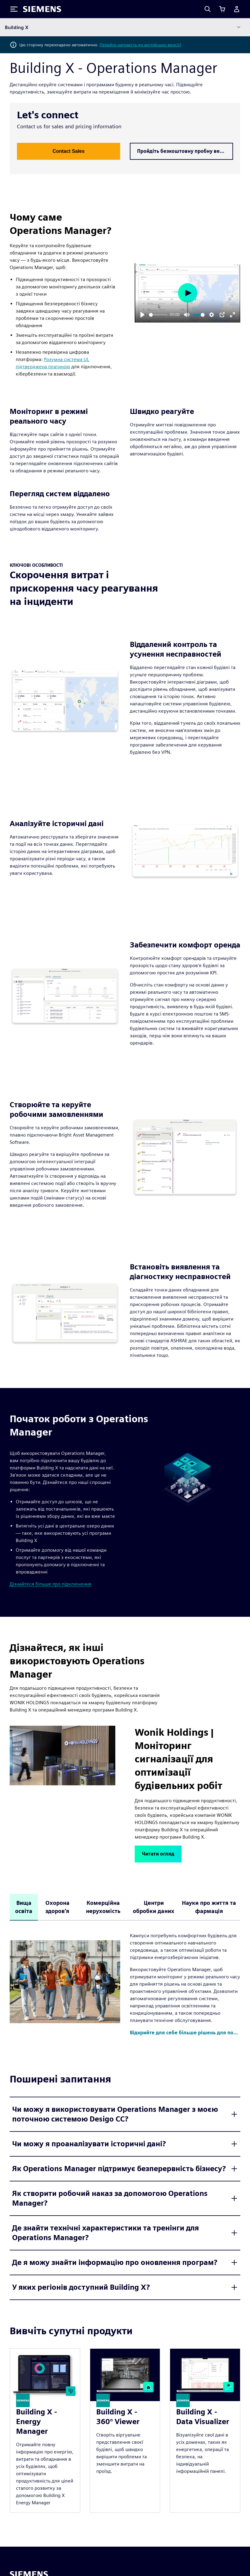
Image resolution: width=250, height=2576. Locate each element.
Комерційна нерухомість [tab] (103, 1907)
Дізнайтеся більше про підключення (50, 1584)
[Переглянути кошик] (222, 9)
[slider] (158, 315)
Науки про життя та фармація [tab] (209, 1907)
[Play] (142, 315)
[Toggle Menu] (14, 9)
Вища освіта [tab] (23, 1907)
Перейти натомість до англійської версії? (140, 44)
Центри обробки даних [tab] (153, 1907)
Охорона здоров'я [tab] (57, 1907)
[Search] (208, 9)
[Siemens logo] (42, 9)
